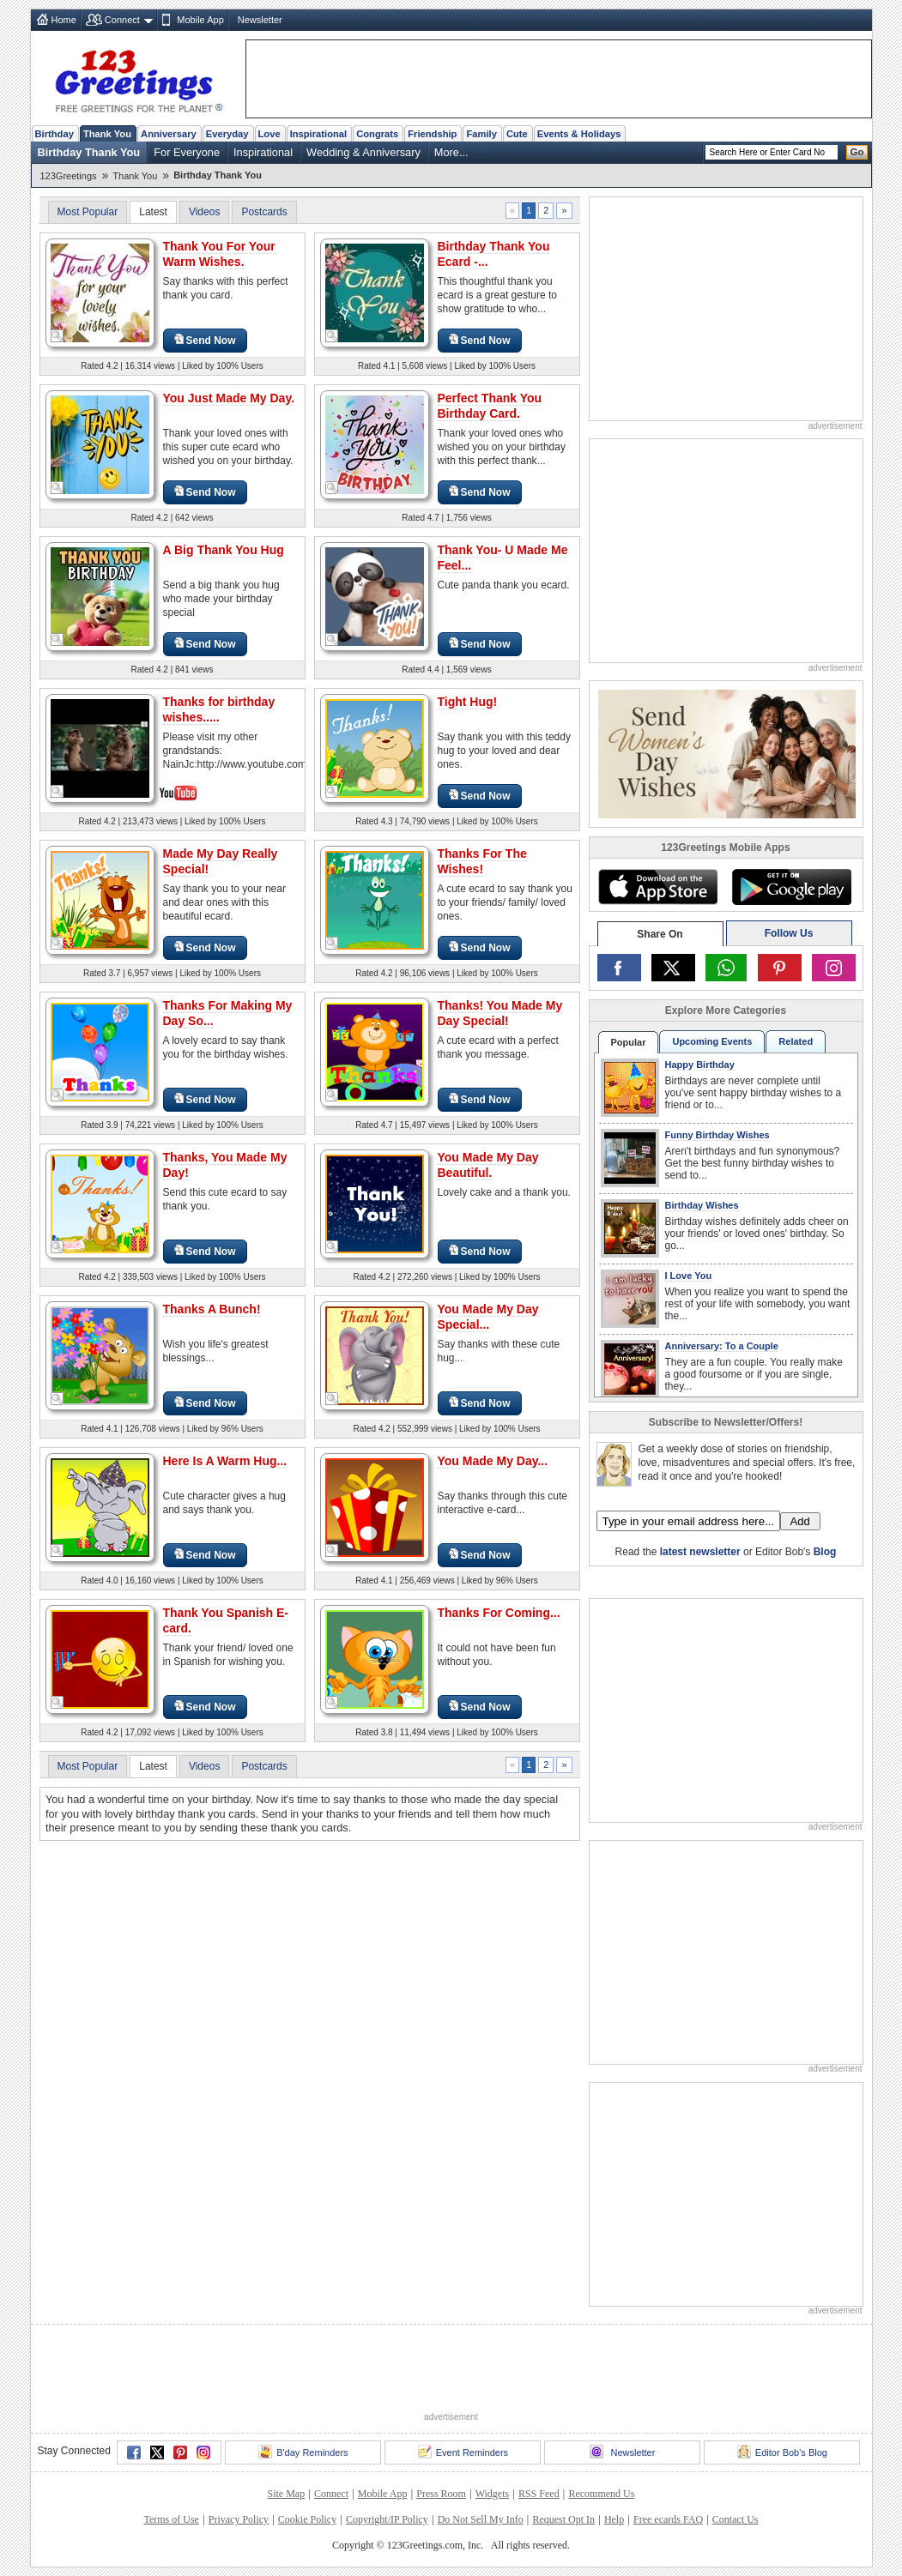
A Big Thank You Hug (223, 550)
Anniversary (169, 134)
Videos (204, 212)
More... (451, 152)
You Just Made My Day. (229, 398)
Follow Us (789, 933)
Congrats (377, 134)
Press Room (441, 2494)
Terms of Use (170, 2519)
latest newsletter (700, 1552)
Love (269, 134)
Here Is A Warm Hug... (225, 1461)
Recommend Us (601, 2494)
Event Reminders (463, 2451)
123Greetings (68, 176)
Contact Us (735, 2519)
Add (800, 1521)
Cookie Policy (307, 2519)
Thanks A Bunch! (212, 1309)
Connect (122, 20)
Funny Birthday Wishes (717, 1135)
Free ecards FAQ (668, 2519)
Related (795, 1041)
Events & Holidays (579, 134)
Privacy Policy (239, 2519)
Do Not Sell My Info (481, 2519)
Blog (825, 1552)
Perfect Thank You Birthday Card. (490, 405)
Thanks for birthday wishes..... (219, 709)
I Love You (688, 1275)
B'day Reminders (303, 2451)
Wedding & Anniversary (363, 152)
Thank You (107, 134)
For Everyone (187, 152)
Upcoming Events (712, 1041)
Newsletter (260, 20)
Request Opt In (563, 2519)
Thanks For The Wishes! (482, 861)
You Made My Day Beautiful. (488, 1164)
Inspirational (319, 134)
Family (481, 134)
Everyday (227, 134)
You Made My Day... (493, 1461)
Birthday (54, 134)
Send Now (205, 340)
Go (857, 152)
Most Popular (88, 212)
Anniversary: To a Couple (721, 1346)
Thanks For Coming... (499, 1613)
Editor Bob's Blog (782, 2451)
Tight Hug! (468, 702)
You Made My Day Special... (488, 1316)
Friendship (432, 134)
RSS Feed (539, 2494)
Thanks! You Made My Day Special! (500, 1013)
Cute (517, 134)
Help (614, 2519)
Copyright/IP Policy (387, 2519)
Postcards (264, 212)
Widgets (492, 2494)
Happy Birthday (700, 1064)
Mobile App (200, 20)
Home (63, 20)
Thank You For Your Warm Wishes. (219, 253)
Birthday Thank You (89, 152)
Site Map (287, 2494)
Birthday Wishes (702, 1205)
